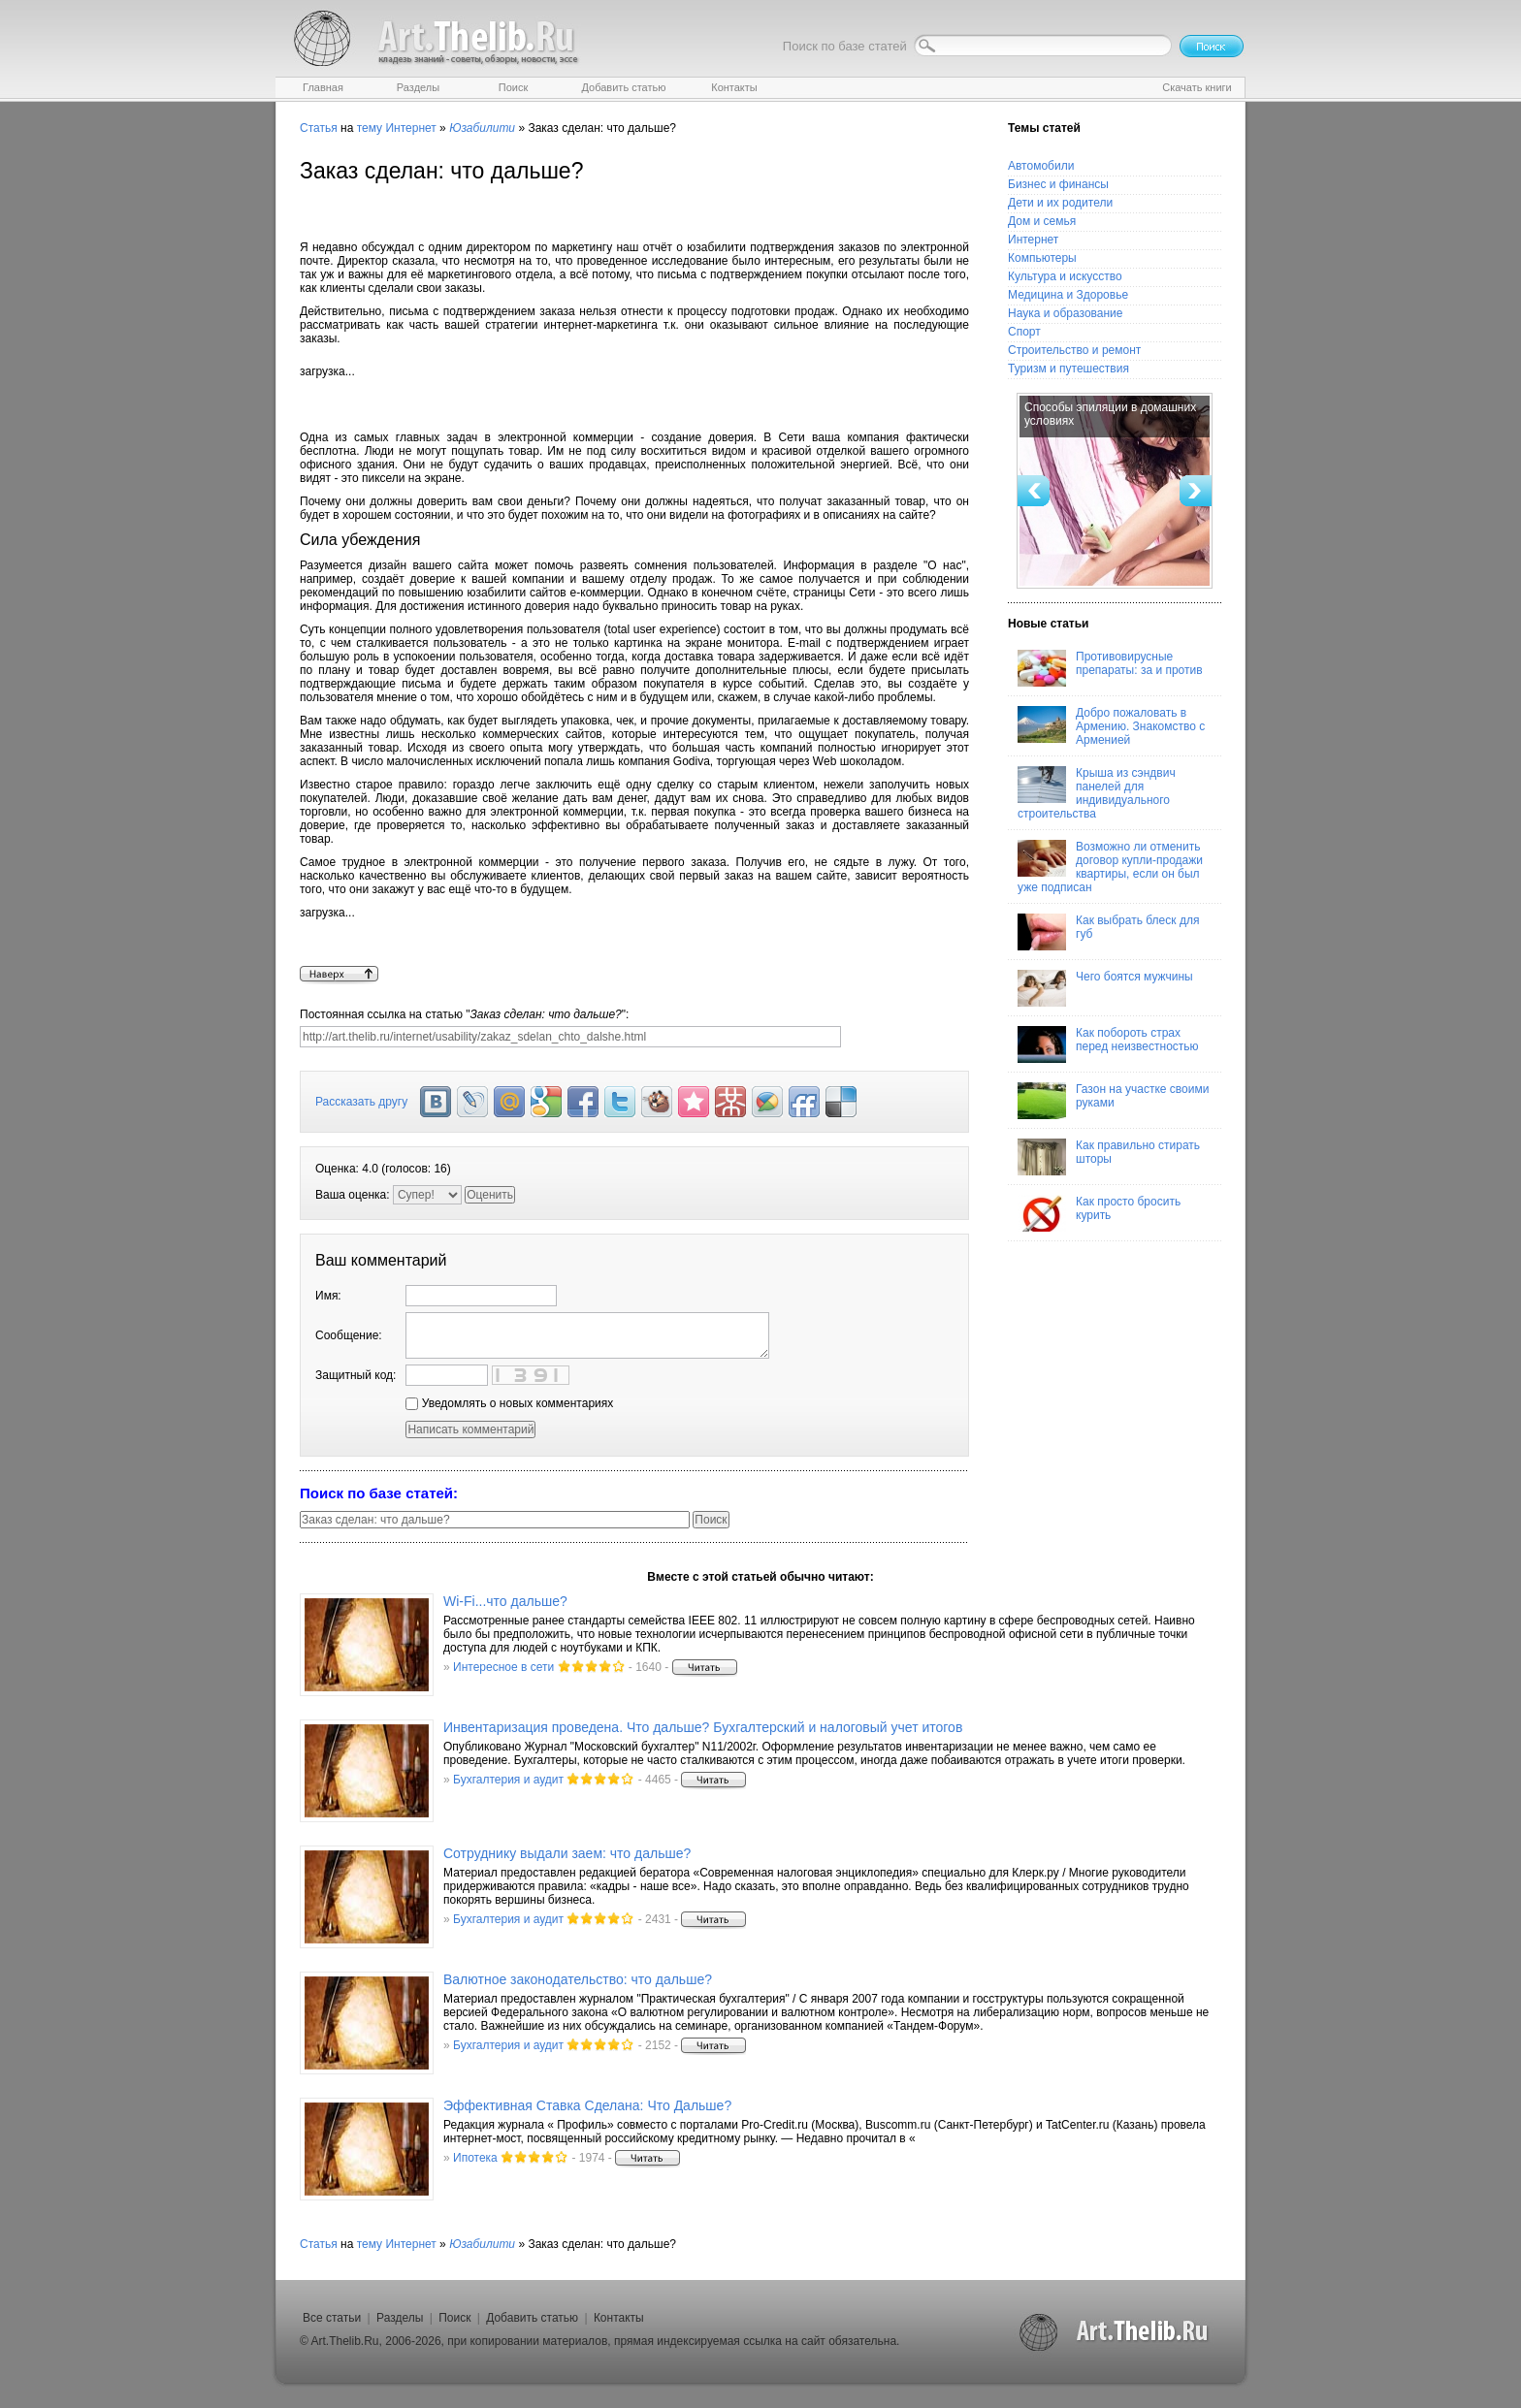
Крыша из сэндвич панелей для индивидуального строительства (1097, 793)
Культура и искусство (1065, 276)
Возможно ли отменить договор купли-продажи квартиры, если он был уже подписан (1110, 867)
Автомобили (1041, 166)
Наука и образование (1065, 313)
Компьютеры (1042, 258)
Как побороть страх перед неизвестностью (1108, 1044)
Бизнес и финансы (1058, 184)
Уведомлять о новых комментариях (509, 1403)
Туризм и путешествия (1068, 368)
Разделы (399, 2318)
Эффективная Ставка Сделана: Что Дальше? (587, 2105)
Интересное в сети (503, 1667)
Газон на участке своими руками (1113, 1100)
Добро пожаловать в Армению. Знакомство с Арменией (1111, 726)
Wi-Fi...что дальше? (505, 1601)
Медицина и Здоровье (1068, 295)
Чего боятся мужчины (1105, 988)
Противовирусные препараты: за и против (1110, 668)
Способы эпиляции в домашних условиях (1110, 414)
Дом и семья (1042, 221)
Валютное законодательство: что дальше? (577, 1979)
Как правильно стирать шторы (1109, 1157)
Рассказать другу (361, 1101)
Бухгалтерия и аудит (508, 1779)
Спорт (1024, 331)
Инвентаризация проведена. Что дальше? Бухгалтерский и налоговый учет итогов (702, 1727)
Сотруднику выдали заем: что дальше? (567, 1853)
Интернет (410, 128)
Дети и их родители (1060, 202)
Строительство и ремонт (1074, 350)
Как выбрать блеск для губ (1108, 932)
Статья (319, 128)
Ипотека (475, 2158)
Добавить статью (532, 2318)
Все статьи (332, 2318)
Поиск (454, 2318)
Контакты (619, 2318)
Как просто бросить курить (1099, 1213)
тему (369, 128)
